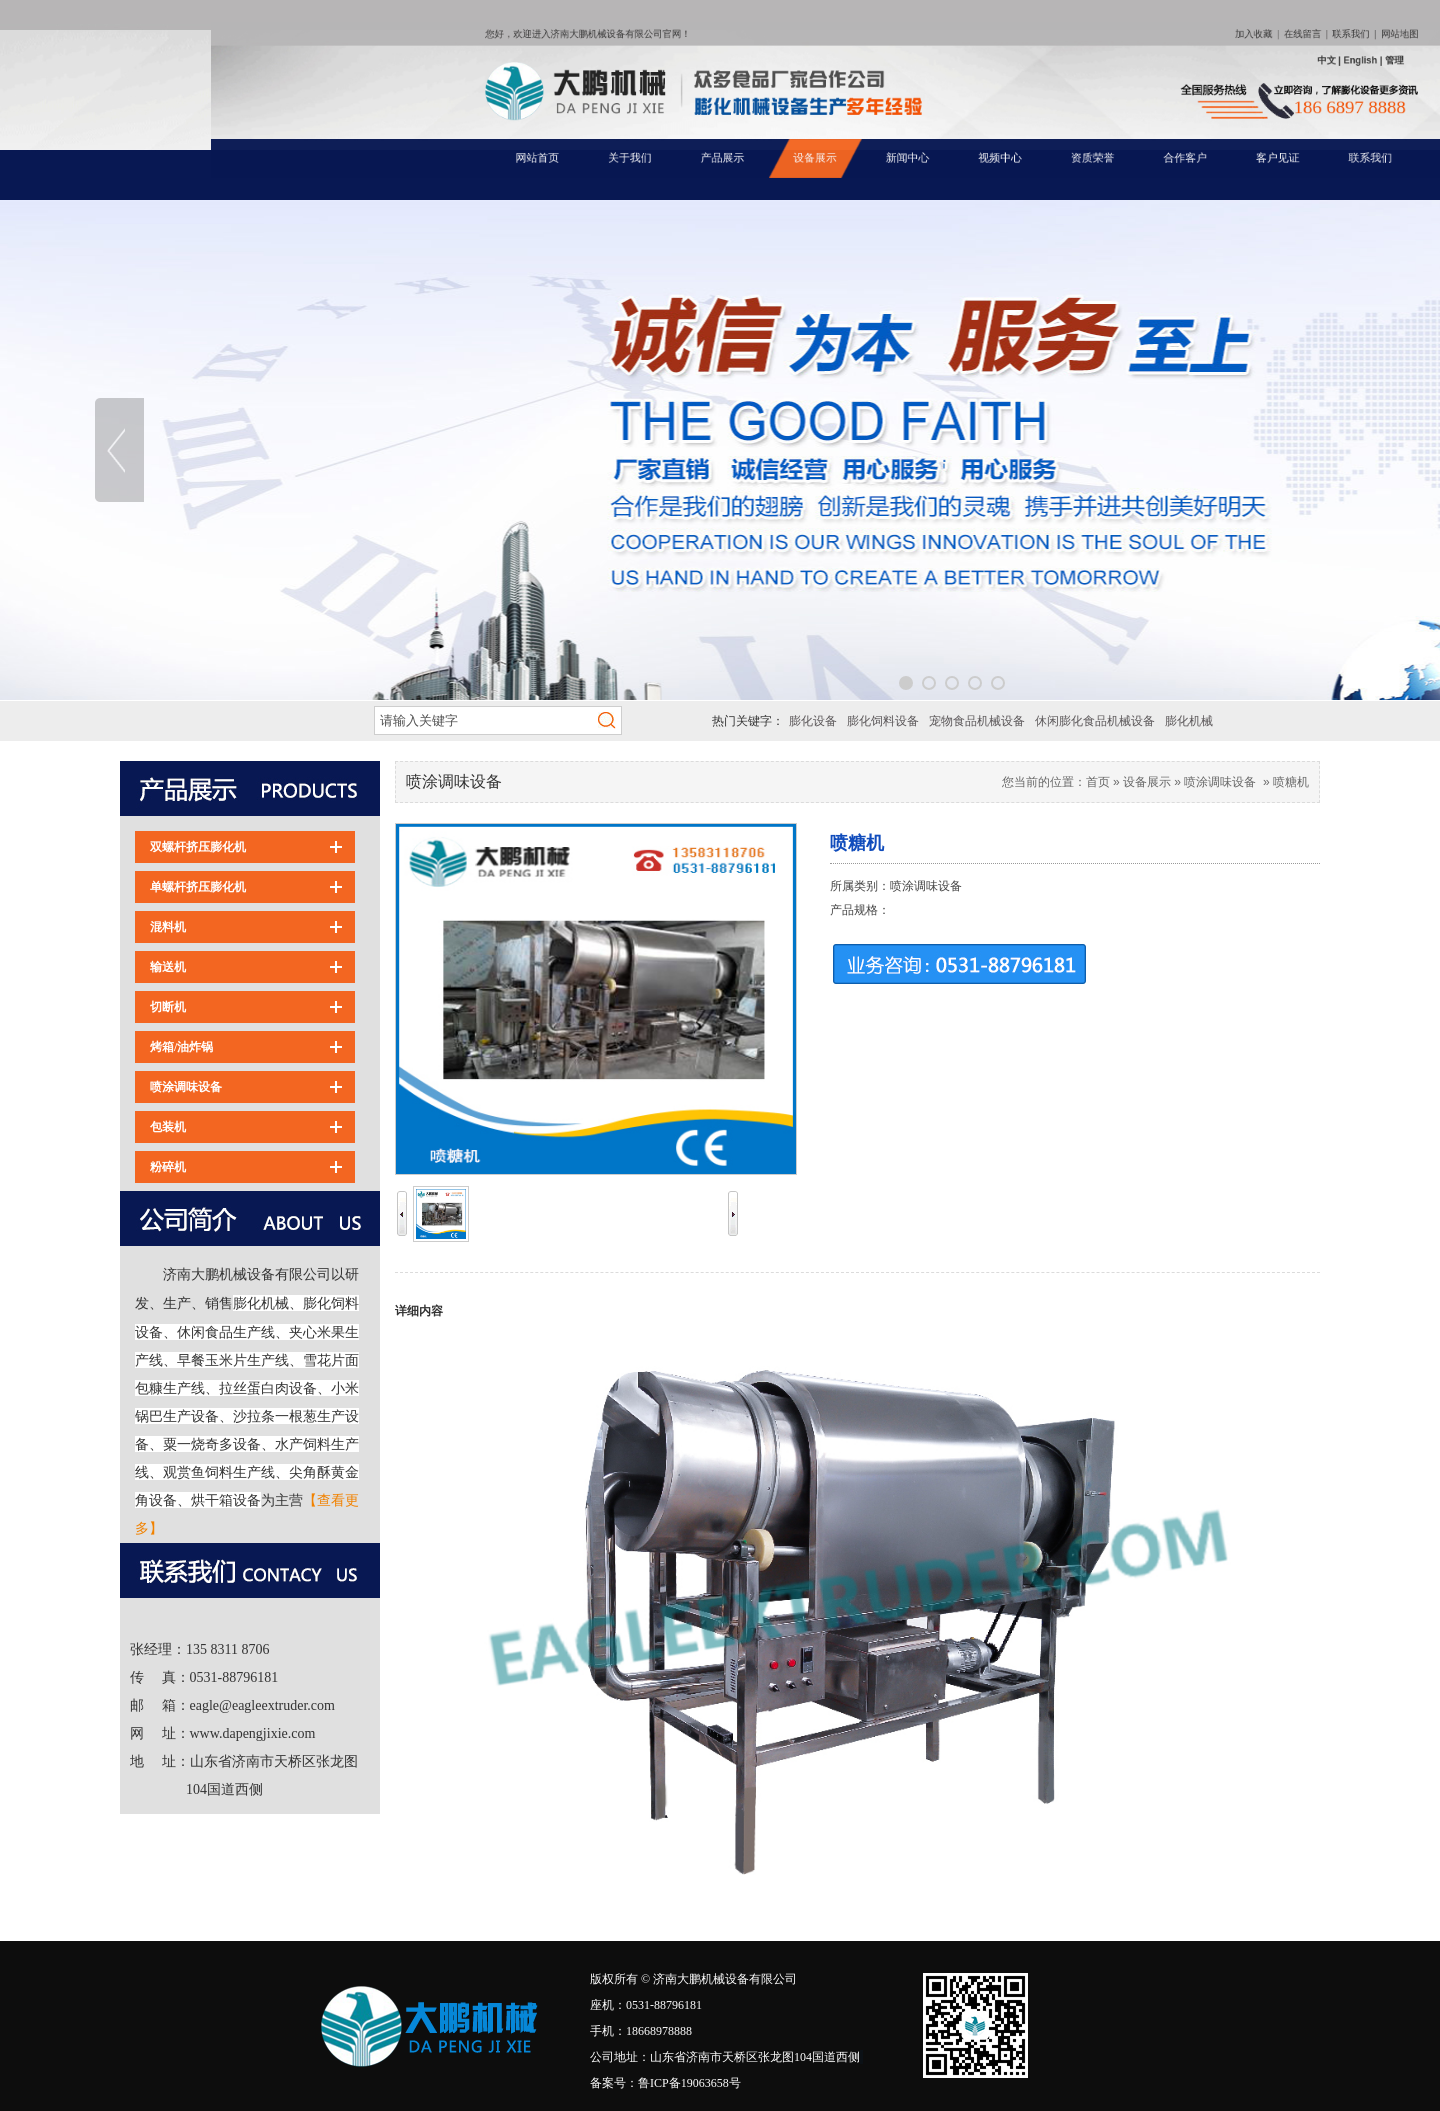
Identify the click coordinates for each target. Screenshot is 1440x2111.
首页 (1098, 782)
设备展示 (1147, 782)
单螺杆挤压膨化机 (198, 887)
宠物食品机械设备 (977, 721)
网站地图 (1186, 66)
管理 (1182, 79)
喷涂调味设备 (186, 1087)
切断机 (168, 1007)
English (1165, 79)
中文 (1148, 79)
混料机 (168, 927)
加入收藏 (1110, 66)
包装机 (168, 1127)
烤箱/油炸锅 (181, 1047)
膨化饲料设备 (883, 721)
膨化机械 (1189, 721)
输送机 (168, 967)
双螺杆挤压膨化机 (198, 847)
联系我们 (1161, 66)
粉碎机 (168, 1167)
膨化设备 (813, 721)
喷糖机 (1291, 782)
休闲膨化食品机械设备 (1095, 721)
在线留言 (1135, 66)
